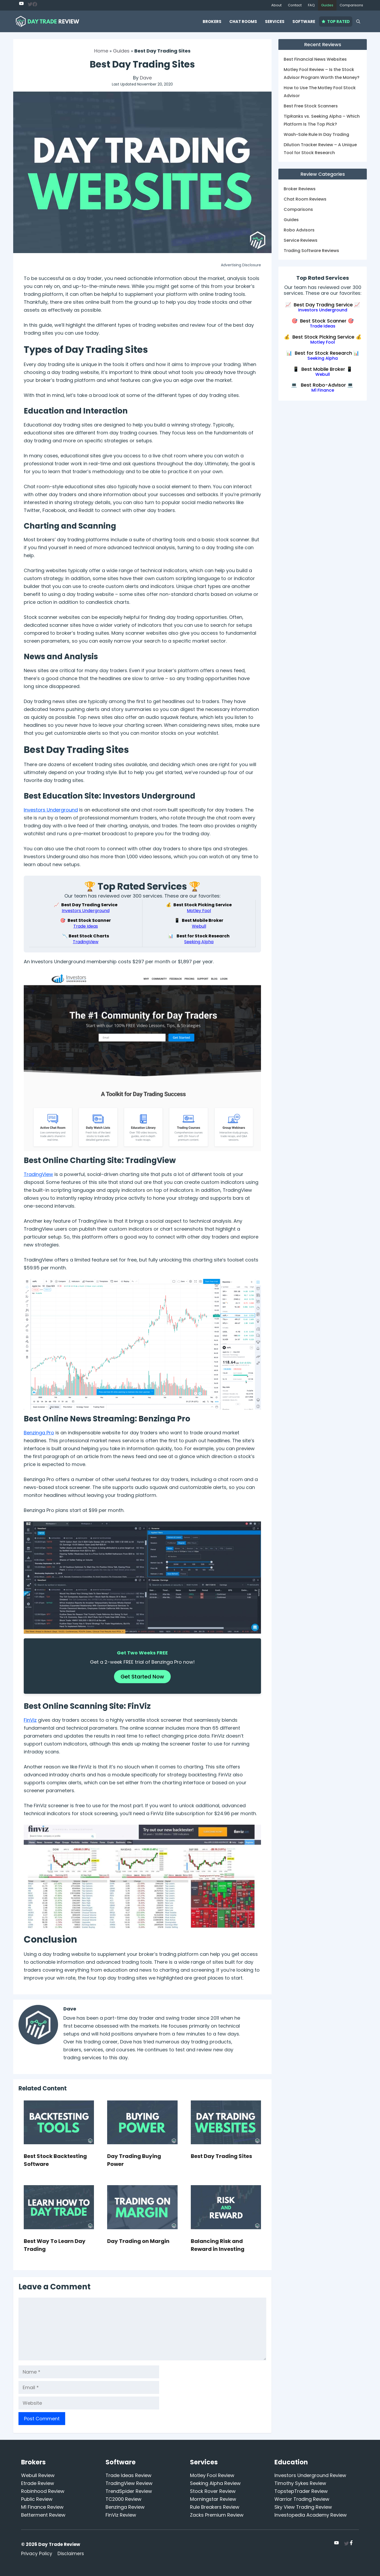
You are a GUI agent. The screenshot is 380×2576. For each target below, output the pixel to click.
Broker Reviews (300, 189)
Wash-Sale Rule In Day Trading (316, 134)
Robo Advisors (299, 230)
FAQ (311, 5)
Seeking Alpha (198, 942)
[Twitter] (21, 3)
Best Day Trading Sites (221, 2156)
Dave (146, 77)
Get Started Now (142, 1676)
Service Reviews (300, 240)
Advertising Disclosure (241, 265)
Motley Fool (199, 911)
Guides (327, 5)
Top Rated (336, 21)
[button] (358, 21)
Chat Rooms (243, 21)
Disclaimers (71, 2553)
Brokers (212, 21)
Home (101, 51)
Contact (295, 5)
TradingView (85, 942)
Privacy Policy (36, 2553)
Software (303, 21)
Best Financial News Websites (315, 59)
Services (274, 21)
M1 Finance (322, 390)
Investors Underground (51, 810)
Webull (199, 926)
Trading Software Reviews (311, 251)
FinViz (30, 1720)
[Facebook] (34, 5)
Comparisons (351, 5)
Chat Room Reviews (305, 199)
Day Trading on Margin (138, 2241)
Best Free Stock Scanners (311, 106)
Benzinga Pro (39, 1432)
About (276, 5)
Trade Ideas (85, 926)
